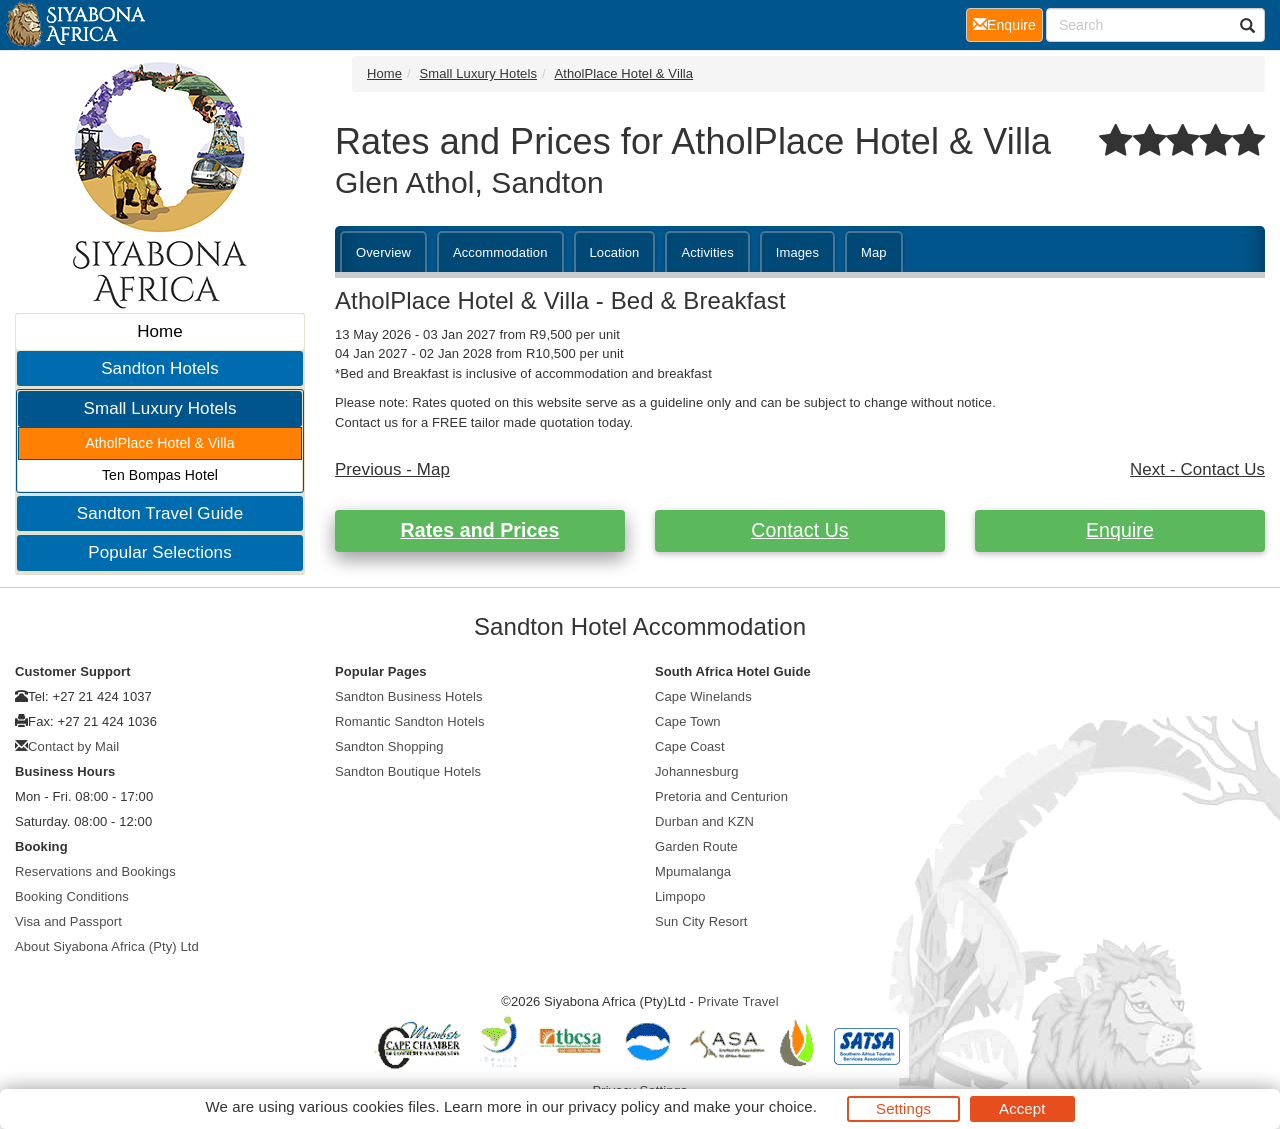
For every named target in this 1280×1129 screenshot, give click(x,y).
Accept (1022, 1108)
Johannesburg (697, 771)
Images (797, 252)
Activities (707, 252)
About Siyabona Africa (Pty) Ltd (107, 946)
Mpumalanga (693, 871)
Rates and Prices (480, 530)
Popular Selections (160, 552)
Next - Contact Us (1197, 469)
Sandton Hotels (160, 368)
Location (615, 252)
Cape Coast (690, 746)
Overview (383, 252)
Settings (903, 1108)
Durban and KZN (704, 821)
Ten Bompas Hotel (160, 475)
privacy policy (613, 1106)
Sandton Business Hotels (409, 696)
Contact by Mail (73, 746)
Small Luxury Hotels (159, 408)
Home (160, 331)
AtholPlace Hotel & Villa (159, 443)
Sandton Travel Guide (160, 513)
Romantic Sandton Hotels (410, 721)
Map (874, 252)
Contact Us (799, 530)
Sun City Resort (701, 921)
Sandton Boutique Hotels (408, 771)
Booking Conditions (72, 896)
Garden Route (696, 846)
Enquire (1120, 530)
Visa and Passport (68, 921)
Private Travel (738, 1001)
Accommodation (500, 252)
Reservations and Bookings (95, 871)
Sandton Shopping (389, 746)
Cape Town (688, 721)
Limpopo (680, 896)
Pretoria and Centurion (721, 796)
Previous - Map (392, 469)
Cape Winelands (703, 696)
